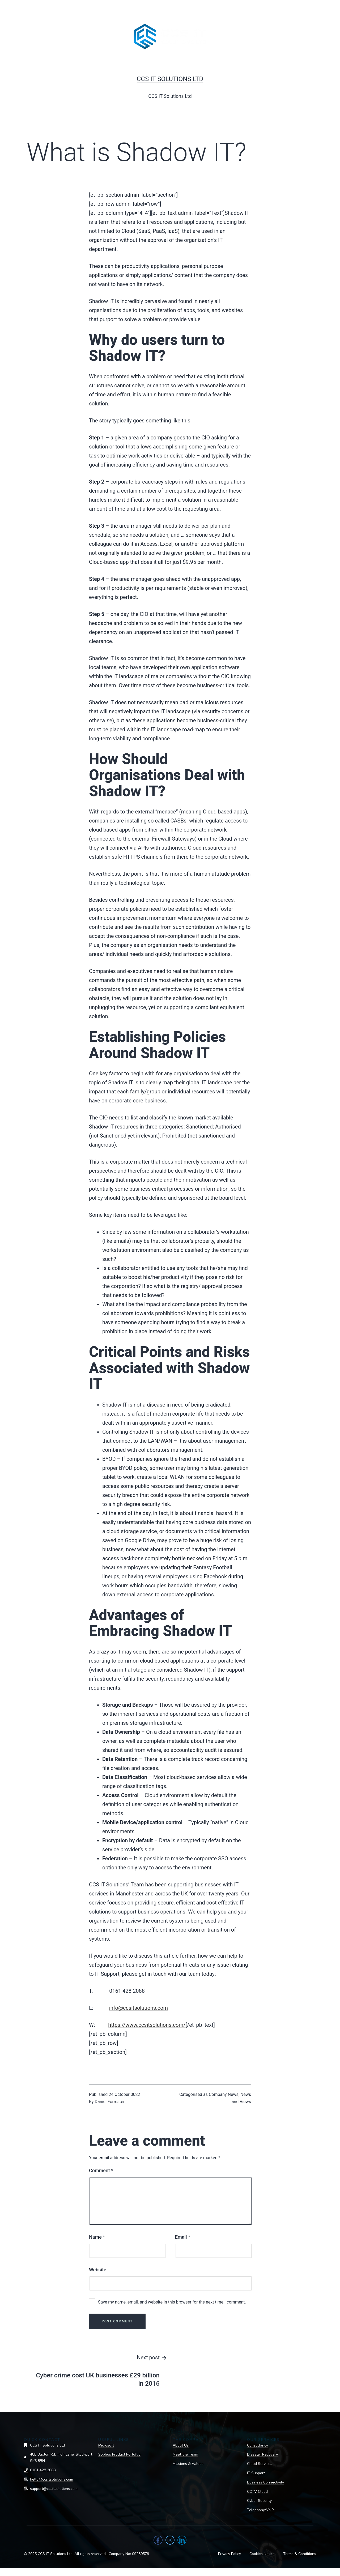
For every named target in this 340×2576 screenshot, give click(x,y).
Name (97, 2237)
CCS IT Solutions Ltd (170, 79)
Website (97, 2269)
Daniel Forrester (110, 2101)
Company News (224, 2094)
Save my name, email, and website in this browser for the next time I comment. (172, 2302)
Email (182, 2237)
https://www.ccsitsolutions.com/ (146, 2025)
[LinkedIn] (182, 2540)
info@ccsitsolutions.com (138, 2008)
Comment (101, 2170)
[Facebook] (158, 2540)
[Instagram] (170, 2540)
